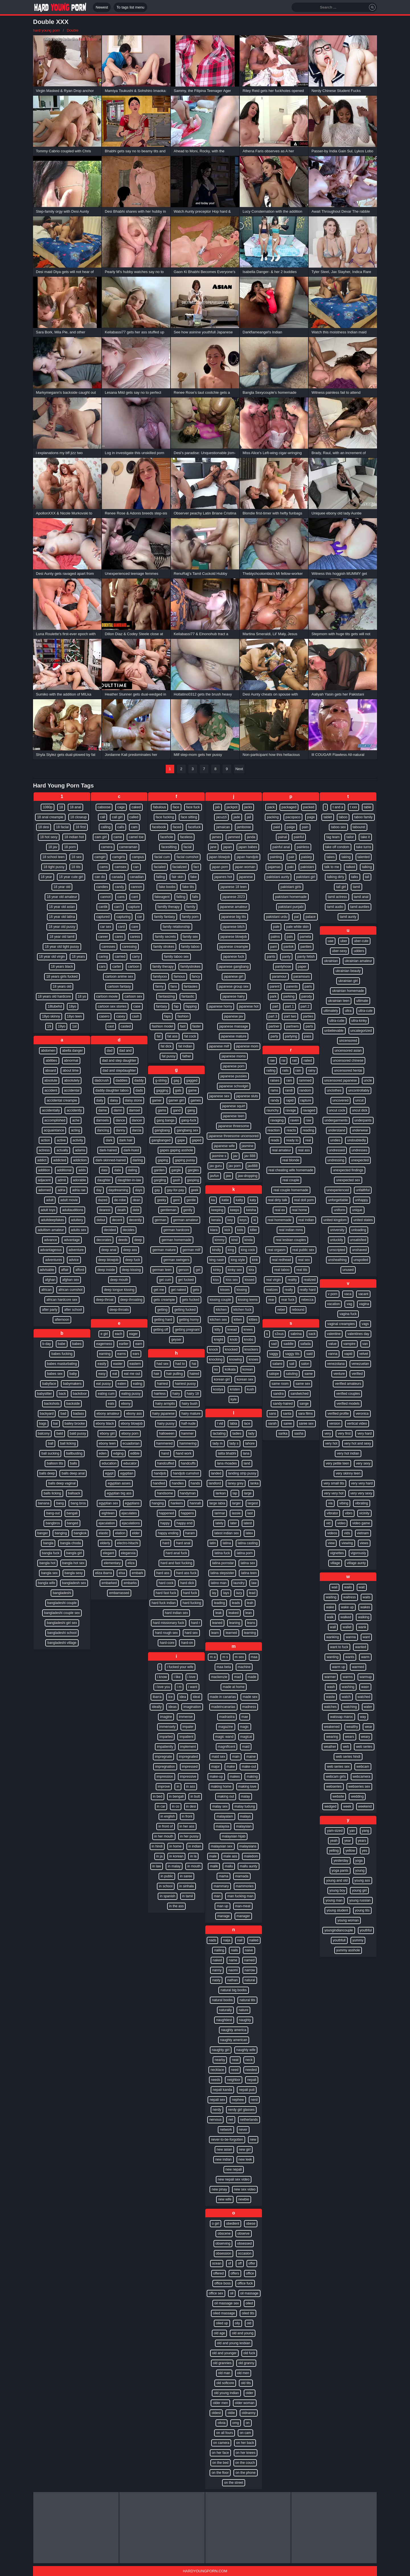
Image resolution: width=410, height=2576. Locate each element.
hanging (158, 1503)
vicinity (364, 1513)
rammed (305, 1080)
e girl (104, 1334)
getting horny (189, 1320)
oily (237, 2323)
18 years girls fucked (61, 977)
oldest (216, 2413)
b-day (46, 1344)
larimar (219, 1513)
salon (305, 1364)
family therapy (163, 967)
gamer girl (176, 1100)
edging (118, 1453)
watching (350, 1707)
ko (216, 1369)
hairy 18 (193, 1394)
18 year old (62, 887)
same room (280, 1384)
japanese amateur (233, 907)
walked (346, 1617)
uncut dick (359, 1110)
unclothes (334, 1090)
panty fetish (306, 957)
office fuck (245, 2283)
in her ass (187, 1826)
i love (192, 1677)
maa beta (224, 1667)
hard (165, 1543)
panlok (289, 947)
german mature (163, 1250)
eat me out (132, 1374)
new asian (224, 2150)
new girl (245, 2150)
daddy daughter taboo (112, 1090)
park (273, 996)
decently (135, 1220)
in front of (165, 1826)
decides (128, 1230)
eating (137, 1384)
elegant (108, 1553)
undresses (359, 1150)
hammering (187, 1443)
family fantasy (164, 917)
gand (177, 1110)
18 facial (62, 827)
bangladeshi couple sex (62, 1613)
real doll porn (304, 1200)
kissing (242, 1290)
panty (286, 957)
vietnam (363, 1533)
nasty (216, 1980)
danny (120, 1130)
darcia (137, 1130)
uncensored (348, 1041)
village (335, 1563)
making (252, 1777)
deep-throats (119, 1310)
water (368, 1707)
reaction (274, 1130)
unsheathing (337, 1260)
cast (111, 1026)
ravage (291, 1110)
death (121, 1210)
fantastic (188, 996)
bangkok (80, 1533)
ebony (125, 1404)
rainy (311, 1070)
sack (312, 1334)
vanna (332, 1354)
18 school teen (53, 857)
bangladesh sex (74, 1583)
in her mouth (163, 1836)
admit (62, 1180)
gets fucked (190, 1300)
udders (359, 951)
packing (272, 817)
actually (62, 1150)
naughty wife (245, 2050)
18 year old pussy (61, 927)
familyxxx (160, 977)
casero (104, 1016)
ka (213, 1200)
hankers (177, 1503)
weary (365, 1737)
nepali (251, 2080)
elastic (103, 1533)
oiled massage (224, 2313)
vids (347, 1533)
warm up (338, 1667)
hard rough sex (166, 1633)
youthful (366, 1930)
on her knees (245, 2453)
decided (110, 1230)
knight (218, 1340)
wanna (351, 1637)
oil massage (249, 2293)
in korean (176, 1856)
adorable (79, 1180)
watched (364, 1697)
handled (159, 1483)
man (217, 1896)
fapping (191, 1006)
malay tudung (244, 1806)
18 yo (82, 996)
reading (308, 1130)
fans (174, 986)
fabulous (159, 807)
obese (250, 2224)
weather (330, 1747)
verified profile (338, 1414)
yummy (358, 1940)
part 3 (272, 1016)
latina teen (249, 1573)
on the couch (245, 2463)
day (98, 1190)
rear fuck (287, 1300)
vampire (349, 1344)
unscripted (337, 1250)
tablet (327, 817)
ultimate (362, 1001)
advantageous (51, 1250)
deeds (123, 1240)
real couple (290, 1180)
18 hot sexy (48, 837)
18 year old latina (62, 917)
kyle (234, 1399)
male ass (230, 1856)
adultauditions (72, 1210)
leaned (217, 1623)
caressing (129, 947)
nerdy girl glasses (241, 2110)
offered (218, 2273)
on (247, 2423)
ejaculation (107, 1523)
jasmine (247, 1146)
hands (195, 1483)
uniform (339, 1210)
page (311, 817)
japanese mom (247, 1046)
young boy (337, 1890)
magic (244, 1727)
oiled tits (248, 2313)
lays (226, 1593)
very (327, 1433)
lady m (217, 1443)
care (135, 927)
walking (363, 1617)
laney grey (235, 1483)
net (230, 2120)
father (186, 1056)
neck (249, 2060)
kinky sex (235, 1270)
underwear (360, 1130)
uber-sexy (339, 951)
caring (103, 957)
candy (119, 887)
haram (190, 1533)
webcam (362, 1767)
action (45, 1140)
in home (175, 1846)
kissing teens (248, 1300)
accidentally (51, 1110)
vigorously (358, 1553)
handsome (165, 1493)
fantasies (191, 986)
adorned (44, 1190)
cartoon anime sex (119, 977)
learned (231, 1633)
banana (43, 1503)
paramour (279, 977)
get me (158, 1290)
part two (290, 1016)
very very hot (334, 1493)
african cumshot (70, 1290)
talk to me (331, 867)
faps (167, 1016)
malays (245, 1816)
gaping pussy (185, 1160)
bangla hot (47, 1563)
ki (254, 1220)
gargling (160, 1180)
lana (246, 1453)
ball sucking (50, 1453)
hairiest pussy (185, 1384)
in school (165, 1886)
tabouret (359, 827)
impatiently (165, 1747)
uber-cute (361, 941)
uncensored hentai (348, 1070)
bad (63, 1414)
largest (253, 1503)
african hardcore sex (61, 1300)
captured (103, 917)
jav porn (235, 1166)
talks (354, 877)
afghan (50, 1280)
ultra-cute (365, 1011)
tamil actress (337, 897)
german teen (161, 1270)
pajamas (274, 867)
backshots (52, 1404)
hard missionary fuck (168, 1623)
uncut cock (337, 1110)
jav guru (216, 1166)
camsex (120, 867)
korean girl (222, 1379)
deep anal (108, 1250)
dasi (104, 1170)
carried (120, 957)
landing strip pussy (242, 1473)
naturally (225, 2010)
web (346, 1747)
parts (309, 1026)
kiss (216, 1280)
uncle (368, 1080)
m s (225, 1657)
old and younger (224, 2353)
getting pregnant (187, 1330)
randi (289, 1090)
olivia (221, 2423)
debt (136, 1210)
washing (348, 1687)
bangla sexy (74, 1573)
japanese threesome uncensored (234, 1136)
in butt (195, 1796)
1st (74, 1026)
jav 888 (249, 1156)
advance (50, 1240)
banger (42, 1533)
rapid (290, 1100)
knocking (215, 1359)
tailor (350, 837)
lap (235, 1493)
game (192, 1090)
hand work (183, 1453)
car (139, 917)
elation (120, 1533)
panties (305, 947)
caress (135, 937)
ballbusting (74, 1453)
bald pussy (78, 1433)
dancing (103, 1130)
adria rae (78, 1190)
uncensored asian (348, 1051)
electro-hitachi (127, 1543)
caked (136, 807)
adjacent (44, 1180)
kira (251, 1270)
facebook (159, 827)
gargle (176, 1170)
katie (225, 1200)
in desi (191, 1806)
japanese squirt (233, 1106)
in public (167, 1876)
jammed (234, 837)
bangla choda (70, 1543)
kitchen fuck (242, 1310)
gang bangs (166, 1120)
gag (176, 1080)
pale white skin (297, 927)
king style (238, 1260)
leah (250, 1603)
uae (330, 941)
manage (223, 1916)
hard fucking (192, 1603)
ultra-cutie (337, 1021)
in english (168, 1816)
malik (214, 1866)
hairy (176, 1394)
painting (276, 857)
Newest (102, 7)
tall (367, 877)
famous (179, 977)
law (254, 1583)
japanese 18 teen (233, 887)
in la (193, 1856)
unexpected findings (348, 1170)
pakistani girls (290, 887)
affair (64, 1270)
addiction (80, 1160)
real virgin (273, 1280)
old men (243, 2373)
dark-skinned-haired (110, 1160)
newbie (243, 2199)
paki (290, 867)
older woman (245, 2403)
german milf (191, 1250)
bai (55, 1424)
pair (291, 857)
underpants (363, 1120)
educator (130, 1463)
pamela (305, 937)
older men (220, 2403)
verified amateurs (348, 1384)
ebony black (105, 1424)
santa (287, 1414)
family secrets (165, 937)
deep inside (106, 1270)
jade (236, 817)
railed (308, 1061)
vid (328, 1523)
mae (244, 1717)
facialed (159, 867)
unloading (358, 1230)
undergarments (336, 1120)
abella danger (72, 1051)
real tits (302, 1270)
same (308, 1374)
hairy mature (190, 1414)
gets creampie (164, 1300)
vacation (333, 1304)
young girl (359, 1890)
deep (138, 1240)
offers (235, 2273)
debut (101, 1220)
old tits (246, 2383)
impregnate (163, 1757)
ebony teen (107, 1443)
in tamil (187, 1896)
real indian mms (291, 1230)
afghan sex (70, 1280)
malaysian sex (221, 1846)
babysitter (44, 1394)
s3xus (279, 1334)
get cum (165, 1280)
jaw (228, 1176)
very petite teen (337, 1463)
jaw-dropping (247, 1176)
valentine (334, 1334)
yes (364, 1851)
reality (292, 1280)
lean (248, 1613)
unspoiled (361, 1260)
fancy (196, 977)
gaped (196, 1140)
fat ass (172, 1036)
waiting (331, 1597)
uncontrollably (358, 1090)
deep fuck (132, 1260)
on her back (245, 2443)
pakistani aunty (277, 877)
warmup (366, 1677)
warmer (330, 1677)
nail (240, 1940)
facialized (180, 867)
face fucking (165, 817)
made (252, 1677)
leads (236, 1603)
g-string (161, 1080)
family (190, 907)
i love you (162, 1687)
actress (44, 1150)
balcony (44, 1433)
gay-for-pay (175, 1190)
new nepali (234, 2169)
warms (347, 1677)
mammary (221, 1886)
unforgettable (338, 1200)
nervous (215, 2120)
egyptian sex (108, 1503)
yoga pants (340, 1870)
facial (188, 847)
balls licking (52, 1493)
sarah (272, 1424)
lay (214, 1593)
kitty (217, 1330)
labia (233, 1424)
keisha (251, 1210)
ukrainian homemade (348, 991)
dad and (125, 1051)
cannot (105, 897)
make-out (249, 1767)
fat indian (185, 1046)
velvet (363, 1354)
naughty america (233, 2030)
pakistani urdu (276, 917)
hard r (195, 1623)
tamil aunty (348, 917)
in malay (174, 1866)
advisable (47, 1270)
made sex (250, 1697)
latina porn (245, 1553)
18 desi (43, 827)
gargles (193, 1170)
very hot (331, 1443)
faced (177, 827)
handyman (188, 1493)
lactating (219, 1433)
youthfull (339, 1940)
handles (178, 1483)
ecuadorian (131, 1443)
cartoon (133, 967)
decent (117, 1220)
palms (275, 937)
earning (104, 1354)
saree (287, 1424)
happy (165, 1523)
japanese (246, 877)
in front (187, 1816)
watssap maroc (341, 1717)
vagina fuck (348, 1314)
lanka (254, 1483)
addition (44, 1170)
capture (134, 907)
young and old (336, 1880)
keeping (217, 1210)
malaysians (248, 1846)
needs (215, 2080)
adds (82, 1170)
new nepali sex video (233, 2179)
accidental (71, 1090)
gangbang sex (187, 1130)
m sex (239, 1657)
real (308, 1140)
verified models (348, 1404)
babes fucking (61, 1354)
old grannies (222, 2363)
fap (176, 1006)
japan (227, 847)
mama (223, 1876)
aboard (50, 1070)
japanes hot (223, 877)
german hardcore (176, 1230)
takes (331, 857)
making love (247, 1787)
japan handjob (247, 857)
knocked (231, 1349)
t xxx (353, 807)
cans (120, 897)
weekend (365, 1806)
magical (246, 1737)
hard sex (191, 1633)
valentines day (358, 1334)
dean (136, 1200)
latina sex (248, 1563)
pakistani (307, 867)
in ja (159, 1856)
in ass (190, 1787)
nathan (232, 1980)
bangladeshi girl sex (62, 1623)
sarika (282, 1433)
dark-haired (108, 1150)
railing (270, 1070)
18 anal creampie (50, 817)
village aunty (356, 1563)
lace (247, 1424)
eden (102, 1453)
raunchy (272, 1110)
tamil (356, 887)
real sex (304, 1260)
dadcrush (101, 1080)
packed (308, 807)
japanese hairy (233, 996)
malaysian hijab (233, 1836)
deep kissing (131, 1270)
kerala (216, 1220)
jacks (248, 807)
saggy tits (292, 1354)
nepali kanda (222, 2090)
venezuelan (360, 1364)
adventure (76, 1250)
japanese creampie (233, 947)
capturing (123, 917)
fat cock (190, 1036)
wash (331, 1687)
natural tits (247, 2000)
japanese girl (233, 977)
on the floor (220, 2473)
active (61, 1140)
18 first (80, 827)
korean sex (245, 1379)
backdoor (80, 1394)
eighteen (107, 1513)
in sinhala (186, 1886)
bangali (72, 1513)
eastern (135, 1364)
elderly (105, 1543)
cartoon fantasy (119, 986)
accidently (74, 1110)
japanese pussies (233, 1076)
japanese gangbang (234, 967)
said (309, 1354)
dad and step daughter (119, 1061)
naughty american (233, 2040)
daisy (114, 1100)
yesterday (340, 1861)
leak (218, 1613)
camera (106, 847)
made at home (234, 1687)
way (363, 1717)
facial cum (162, 857)
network (226, 2130)
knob (233, 1340)
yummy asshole (348, 1950)
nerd (254, 2100)
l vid (220, 1424)
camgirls (118, 857)
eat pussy (103, 1384)
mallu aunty (248, 1866)
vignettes (337, 1553)
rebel (281, 1310)
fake (193, 877)
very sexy (363, 1463)
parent (274, 986)
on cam (245, 2433)
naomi (233, 1970)
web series (364, 1747)
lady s (233, 1443)
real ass (304, 1150)
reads (275, 1140)
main (235, 1757)
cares (119, 937)
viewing (347, 1543)
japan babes (248, 847)
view (331, 1543)
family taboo (190, 947)
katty (239, 1200)
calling (105, 827)
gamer (157, 1100)
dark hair (126, 1140)
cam (134, 827)
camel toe (136, 837)
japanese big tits (233, 917)
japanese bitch (234, 927)
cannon (136, 887)
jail (249, 817)
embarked (109, 1583)
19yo (61, 1026)
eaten (122, 1384)
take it (365, 837)
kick (227, 1230)
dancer (137, 1120)
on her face (220, 2453)
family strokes (163, 947)
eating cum (106, 1394)
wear (368, 1727)
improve (164, 1787)
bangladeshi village (61, 1643)
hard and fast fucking (176, 1563)
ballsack (74, 1493)
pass (307, 1036)
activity (78, 1140)
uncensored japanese (340, 1080)
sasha (298, 1433)
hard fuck (190, 1593)
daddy (139, 1080)
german (160, 1220)
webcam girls (336, 1777)
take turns (363, 847)
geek (194, 1190)
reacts (291, 1130)
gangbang (162, 1130)
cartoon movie (107, 996)
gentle (191, 1200)
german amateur (185, 1220)
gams (162, 1110)
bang (60, 1503)
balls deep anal (73, 1473)
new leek (245, 2159)
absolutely (71, 1080)
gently (187, 1210)
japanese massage (233, 1026)
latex (249, 1533)
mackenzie (219, 1677)
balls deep (47, 1473)
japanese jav (233, 1016)
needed (251, 2070)
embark (137, 1573)
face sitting (189, 817)
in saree (186, 1876)
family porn (190, 917)
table (367, 807)
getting (162, 1310)
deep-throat (104, 1300)
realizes (272, 1290)
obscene (224, 2233)
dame (102, 1110)
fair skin (177, 877)
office (250, 2273)
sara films (305, 1414)
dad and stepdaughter (119, 1070)
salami (277, 1364)
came (118, 837)
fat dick (166, 1046)
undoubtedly (356, 1140)
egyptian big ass (119, 1493)
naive (249, 1950)
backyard (47, 1414)
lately (219, 1523)
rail (294, 1061)
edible (135, 1453)
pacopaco (293, 817)
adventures (53, 1260)
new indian (223, 2159)
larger (236, 1503)
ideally (156, 1707)
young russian (360, 1900)
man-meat (243, 1906)
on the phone (245, 2473)
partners (292, 1026)
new (253, 2140)
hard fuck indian (163, 1603)
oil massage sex (226, 2303)
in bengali (176, 1796)
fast (182, 1026)
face (176, 807)
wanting (332, 1657)
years (362, 1841)
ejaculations (131, 1523)
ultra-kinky (359, 1021)
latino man (218, 1583)
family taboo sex (176, 957)
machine (244, 1667)
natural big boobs (233, 1990)
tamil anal (361, 897)
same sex (303, 1384)
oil (231, 2293)
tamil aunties (359, 907)
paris (308, 986)
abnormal (71, 1061)
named (249, 1960)
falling (181, 897)
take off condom (337, 847)
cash (135, 1016)
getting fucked (185, 1310)
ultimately (330, 1011)
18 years (78, 957)
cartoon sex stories (112, 1006)
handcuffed (165, 1463)
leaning (234, 1623)
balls (73, 1463)
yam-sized (335, 1831)
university (337, 1230)
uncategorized (361, 1031)
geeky (161, 1200)
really (289, 1290)
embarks (130, 1583)
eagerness (104, 1344)
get (198, 1270)
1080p (47, 807)
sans (272, 1414)
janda (251, 837)
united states (363, 1220)
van (365, 1344)
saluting (292, 1374)
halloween (166, 1433)
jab (217, 807)
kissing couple (220, 1300)
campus (138, 857)
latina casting (248, 1543)
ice (170, 1697)
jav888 (253, 1166)
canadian (137, 877)
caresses (108, 947)
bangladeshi (62, 1593)
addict (41, 1160)
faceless (186, 837)
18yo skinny (51, 1016)
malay (245, 1796)
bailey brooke (75, 1424)
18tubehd (55, 1006)
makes (235, 1777)
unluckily (336, 1240)
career (103, 937)
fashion (182, 1016)
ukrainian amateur (358, 961)
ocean (217, 2263)
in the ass (176, 1906)
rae (272, 1061)
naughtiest (224, 2020)
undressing (335, 1160)
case (136, 1006)
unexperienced (338, 1190)
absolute (50, 1080)
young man (333, 1900)
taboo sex (338, 827)
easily (101, 1364)
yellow (350, 1851)
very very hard (362, 1483)
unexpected (360, 1160)
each (118, 1334)
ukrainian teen (338, 1001)
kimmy (220, 1240)
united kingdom (335, 1220)
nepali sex (217, 2100)
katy (253, 1200)
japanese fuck (233, 957)
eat (114, 1374)
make (231, 1767)
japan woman (245, 867)
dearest (104, 1210)
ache (75, 1120)
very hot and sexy (357, 1443)
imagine (166, 1717)
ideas (172, 1707)
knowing (235, 1359)
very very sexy (361, 1493)
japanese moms (234, 1056)
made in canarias (223, 1697)
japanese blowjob (233, 937)
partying (291, 1036)
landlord (215, 1483)
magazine (225, 1727)
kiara (214, 1230)
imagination (192, 1707)
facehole (166, 837)
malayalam (224, 1816)
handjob (160, 1473)
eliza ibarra (103, 1573)
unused (348, 1270)
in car (161, 1806)
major (215, 1767)
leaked (233, 1613)
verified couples (348, 1394)
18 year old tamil (61, 937)
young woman (348, 1920)
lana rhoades (227, 1463)
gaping (163, 1160)
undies (335, 1140)
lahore (250, 1443)
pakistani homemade (291, 897)
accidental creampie (62, 1100)
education (109, 1463)
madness (249, 1707)
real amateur (281, 1150)
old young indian (226, 2393)
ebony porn (129, 1433)
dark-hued (131, 1150)
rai (283, 1061)
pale (276, 927)
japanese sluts (247, 1096)
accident (50, 1090)
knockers (251, 1349)
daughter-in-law (129, 1180)
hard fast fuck (166, 1593)
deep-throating (131, 1300)
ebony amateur (108, 1414)
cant (135, 897)
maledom (251, 1856)
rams (274, 1090)
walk (330, 1617)
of (229, 2263)
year (347, 1841)
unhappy (361, 1200)
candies (102, 887)
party (274, 1036)
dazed (102, 1200)
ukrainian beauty (347, 971)
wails (348, 1587)
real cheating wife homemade (290, 1170)
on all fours (224, 2433)
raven (294, 1120)
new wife (224, 2199)
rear (271, 1300)
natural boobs (222, 2000)
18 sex (76, 857)
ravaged (309, 1110)
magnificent (226, 1747)
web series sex (338, 1767)
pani (273, 947)
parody (307, 996)
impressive (188, 1777)
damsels (102, 1120)
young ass (362, 1880)
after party (49, 1310)
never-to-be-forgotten (227, 2140)
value (332, 1344)
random (305, 1090)
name (233, 1960)
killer (253, 1230)
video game (361, 1523)
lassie (236, 1513)
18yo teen (74, 1016)
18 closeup (78, 817)
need (235, 2070)
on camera (221, 2443)
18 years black (62, 967)
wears (349, 1737)
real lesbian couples (291, 1240)
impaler (188, 1727)
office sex (216, 2293)
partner (273, 1026)
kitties (253, 1320)
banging (61, 1533)
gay (157, 1190)
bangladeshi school (62, 1633)
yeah (333, 1841)
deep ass (130, 1250)
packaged (289, 807)
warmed (358, 1667)
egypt (109, 1473)
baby (73, 1374)
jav (235, 1156)
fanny (159, 986)
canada (117, 877)
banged (72, 1523)
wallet (347, 1627)
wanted (360, 1647)
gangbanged (161, 1140)
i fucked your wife (180, 1667)
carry (136, 957)
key (230, 1220)
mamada (242, 1876)
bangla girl (74, 1553)
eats (111, 1404)
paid (276, 827)
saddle (288, 1344)
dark (109, 1140)
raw (308, 1120)
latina (227, 1543)
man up (222, 1906)
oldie (231, 2413)
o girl (215, 2224)
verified (357, 1374)
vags (365, 1324)
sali (291, 1364)
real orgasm (276, 1250)
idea (182, 1697)
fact (196, 867)
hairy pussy (166, 1424)
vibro (348, 1513)
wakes (365, 1607)
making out (225, 1796)
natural (250, 1980)
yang (365, 1831)
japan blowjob (219, 857)
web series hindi (348, 1757)
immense (186, 1717)
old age (219, 2333)
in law (156, 1866)
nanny (217, 1970)
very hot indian (348, 1453)
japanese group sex (234, 986)
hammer (187, 1433)
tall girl (341, 887)
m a (213, 1657)
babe (61, 1344)
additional (64, 1170)
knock (213, 1349)
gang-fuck (188, 1120)
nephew (238, 2100)
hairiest (162, 1384)
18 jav (52, 847)
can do (100, 877)
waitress (349, 1597)
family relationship (176, 927)
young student (337, 1910)
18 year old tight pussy (62, 947)
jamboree (244, 827)
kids (240, 1230)
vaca (347, 1294)
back (62, 1394)
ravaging (277, 1120)
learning (250, 1633)
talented (364, 857)
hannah (195, 1503)
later (233, 1523)
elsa (122, 1573)
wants (349, 1657)
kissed (249, 1280)
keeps (234, 1210)
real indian (306, 1220)
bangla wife (46, 1583)
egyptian (126, 1473)
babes (77, 1344)
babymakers (72, 1384)
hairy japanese (163, 1414)
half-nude (188, 1424)
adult (50, 1200)
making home (221, 1787)
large (248, 1493)
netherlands (249, 2120)
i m (179, 1687)
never (243, 2130)
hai (194, 1364)
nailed (254, 1940)
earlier (123, 1344)
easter (117, 1364)
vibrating (361, 1503)
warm (365, 1657)
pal (296, 917)
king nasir (216, 1260)
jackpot (232, 807)
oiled (249, 2303)
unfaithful (363, 1190)
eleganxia (128, 1553)
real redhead (281, 1260)
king (231, 1250)
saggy (273, 1354)
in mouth (193, 1866)
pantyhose (283, 967)
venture (339, 1374)
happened (166, 1513)
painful (299, 837)
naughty (245, 2020)
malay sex (219, 1806)
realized (310, 1280)
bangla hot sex (73, 1563)
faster (196, 1026)
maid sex (218, 1757)
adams (80, 1150)
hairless (159, 1394)
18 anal (75, 807)
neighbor (233, 2080)
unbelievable (333, 1031)
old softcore (225, 2383)
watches (330, 1707)
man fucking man (240, 1896)
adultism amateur (51, 1230)
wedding (357, 1796)
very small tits (333, 1483)
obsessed (244, 2243)
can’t (117, 907)
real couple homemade (290, 1190)
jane (213, 847)
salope (274, 1374)
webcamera (361, 1777)
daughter (103, 1180)
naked (217, 1960)
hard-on (187, 1643)
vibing (343, 1503)
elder (136, 1533)
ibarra (157, 1697)
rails (285, 1070)
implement (188, 1747)
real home (299, 1210)
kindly (216, 1250)
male (213, 1856)
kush (250, 1389)
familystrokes (190, 967)
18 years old (62, 986)
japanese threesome (233, 1126)
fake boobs (167, 887)
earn (138, 1344)
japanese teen (233, 1116)
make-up (216, 1777)
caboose (104, 807)
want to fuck (339, 1647)
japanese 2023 (233, 897)
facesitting (169, 847)
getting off (160, 1330)
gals (178, 1090)
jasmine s (219, 1156)
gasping (193, 1180)
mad (237, 1677)
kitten (238, 1320)
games (195, 1100)
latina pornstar (223, 1563)
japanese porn (233, 1066)
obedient (232, 2224)
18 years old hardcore (54, 996)
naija (226, 1940)
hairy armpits (165, 1404)
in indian (194, 1846)
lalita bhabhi (227, 1453)
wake (330, 1607)
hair (156, 1374)
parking (288, 996)
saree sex (306, 1424)
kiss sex (232, 1280)
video (341, 1523)
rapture (305, 1100)
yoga (359, 1861)
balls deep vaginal (61, 1483)
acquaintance (54, 1130)
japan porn (220, 867)
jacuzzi (221, 817)
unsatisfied (358, 1240)
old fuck (249, 2353)
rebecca (307, 1300)
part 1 (289, 1006)
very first (344, 1433)
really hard (308, 1290)
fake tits (188, 887)
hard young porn (46, 30)
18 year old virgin (52, 957)
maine (251, 1757)
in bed (157, 1796)
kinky (217, 1270)
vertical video (357, 1424)
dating (132, 1170)
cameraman (128, 847)
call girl (117, 817)
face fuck (193, 807)
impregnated (188, 1757)
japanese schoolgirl (233, 1086)
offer (252, 2263)
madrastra (227, 1717)
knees (248, 1330)
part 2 (305, 1006)
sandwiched (299, 1394)
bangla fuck (50, 1553)
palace (310, 917)
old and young (242, 2333)
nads (212, 1940)
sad (273, 1344)
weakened (332, 1727)
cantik (103, 907)
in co (175, 1806)
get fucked (186, 1280)
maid (245, 1747)
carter (116, 967)
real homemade (279, 1220)
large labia (217, 1503)
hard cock (166, 1583)
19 (49, 1026)
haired (194, 1374)
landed (216, 1473)
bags (42, 1424)
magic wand (224, 1737)
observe (243, 2233)
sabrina (296, 1334)
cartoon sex (133, 996)
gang (191, 1110)
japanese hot (249, 1006)
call (102, 817)
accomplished (54, 1120)
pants (271, 957)
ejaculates (129, 1513)
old (249, 2323)
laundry (239, 1583)
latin (213, 1543)
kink (255, 1260)
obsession (223, 2253)
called (134, 817)
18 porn (70, 847)
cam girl (101, 837)
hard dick (187, 1583)
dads (139, 1090)
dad (109, 1051)
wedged (330, 1806)
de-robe (120, 1200)
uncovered (340, 1100)
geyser (176, 1340)
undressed (337, 1150)
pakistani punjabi (291, 907)
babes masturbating (62, 1364)
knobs (248, 1340)
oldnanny (249, 2413)
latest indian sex (226, 1533)
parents (292, 986)
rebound (298, 1310)
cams (104, 867)
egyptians (132, 1503)
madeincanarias (223, 1707)
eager (133, 1334)
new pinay (219, 2189)
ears (136, 1354)
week (347, 1806)
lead (252, 1593)
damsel (134, 1110)
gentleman (168, 1210)
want (366, 1637)
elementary (112, 1563)
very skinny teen (348, 1473)
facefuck (194, 827)
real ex (280, 1210)
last (250, 1513)
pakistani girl (305, 877)
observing (223, 2243)
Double (72, 30)
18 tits (76, 867)
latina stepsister (222, 1573)
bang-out (53, 1513)
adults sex (78, 1230)
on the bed (220, 2463)
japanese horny (220, 1006)
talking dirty (335, 877)
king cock (248, 1250)
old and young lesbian (233, 2343)
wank (362, 1627)
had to (180, 1364)
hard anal (183, 1543)
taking (345, 857)
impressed (190, 1767)
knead (232, 1330)
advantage (72, 1240)
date (117, 1170)
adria (61, 1190)
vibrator (332, 1513)
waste (330, 1697)
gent (176, 1200)
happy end (184, 1523)
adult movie (69, 1200)
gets (196, 1290)
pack (270, 807)
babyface (49, 1384)
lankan (221, 1493)
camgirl (100, 857)
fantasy (161, 1006)
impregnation (165, 1767)
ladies (236, 1433)
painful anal (281, 847)
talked (350, 867)
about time (71, 1070)
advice (74, 1260)
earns (121, 1354)
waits (366, 1597)
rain (298, 1070)
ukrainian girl (348, 981)
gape (181, 1140)
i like (177, 1677)
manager (243, 1916)
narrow (250, 1970)
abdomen (48, 1051)
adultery (77, 1220)
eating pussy (130, 1394)
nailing (219, 1950)
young (360, 1870)
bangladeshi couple (62, 1603)
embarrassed (119, 1593)
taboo (343, 817)
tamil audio (335, 907)
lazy (239, 1593)
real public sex (303, 1250)
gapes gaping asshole (176, 1150)
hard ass (162, 1573)
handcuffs (188, 1463)
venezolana (336, 1364)
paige (291, 827)
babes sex (55, 1374)
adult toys (48, 1210)
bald (59, 1433)
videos (332, 1533)
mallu (229, 1866)
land (247, 1463)
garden (159, 1170)
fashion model (162, 1026)
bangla (48, 1543)
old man (224, 2373)
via (330, 1503)
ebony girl (107, 1433)
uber (343, 941)
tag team (333, 837)
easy (101, 1374)
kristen (235, 1389)
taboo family (363, 817)
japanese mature (233, 1036)
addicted (59, 1160)
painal (282, 837)
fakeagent (162, 897)
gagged (192, 1080)
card (121, 927)
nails (234, 1950)
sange (304, 1404)
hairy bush (189, 1404)
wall (333, 1627)
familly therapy (168, 907)
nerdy (217, 2110)
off (239, 2263)
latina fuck (222, 1553)
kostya (218, 1389)
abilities (51, 1061)
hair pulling (174, 1374)
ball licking (68, 1443)
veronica (362, 1414)
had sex (163, 1364)
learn (215, 1633)
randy (274, 1100)
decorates (103, 1240)
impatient (186, 1737)
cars (102, 967)
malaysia (222, 1826)
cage (121, 807)
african (46, 1290)
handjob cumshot (186, 1473)
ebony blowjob (132, 1424)
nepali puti (247, 2090)
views (364, 1543)
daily (99, 1100)
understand (336, 1130)
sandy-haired (282, 1404)
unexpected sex (348, 1180)
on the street (233, 2483)
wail (334, 1587)
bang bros (78, 1503)
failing (160, 877)
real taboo (281, 1270)
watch (346, 1697)
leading (219, 1603)
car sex (105, 927)
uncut (359, 1100)
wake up (347, 1607)
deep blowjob (108, 1260)
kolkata (230, 1369)
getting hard (163, 1320)
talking (367, 867)
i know (162, 1677)
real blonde (290, 1160)
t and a (338, 807)
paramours (302, 977)
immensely (167, 1727)
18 (61, 807)
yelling (334, 1851)
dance (120, 1120)
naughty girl (220, 2050)
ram (289, 1080)
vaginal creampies (341, 1324)
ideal (196, 1697)
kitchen (221, 1310)
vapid (348, 1354)
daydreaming (118, 1190)
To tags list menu (130, 7)
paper (302, 967)
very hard (364, 1433)
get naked (178, 1290)
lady (251, 1433)
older (249, 2393)
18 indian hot (74, 837)
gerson (184, 1270)
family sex (190, 937)
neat (235, 2060)
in (178, 1787)
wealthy (352, 1727)
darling (138, 1160)
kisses (224, 1290)
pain (305, 827)
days (138, 1190)
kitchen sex (218, 1320)
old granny (246, 2363)
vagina (364, 1304)
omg (235, 2423)
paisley (306, 857)
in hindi (157, 1846)
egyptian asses (119, 1483)
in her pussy (189, 1836)
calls (120, 827)
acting (75, 1130)
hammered (164, 1443)
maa (254, 1657)
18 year (46, 877)
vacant (363, 1294)
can (136, 867)
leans (251, 1623)
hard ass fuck (186, 1573)
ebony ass (134, 1414)
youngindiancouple (338, 1930)
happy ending (168, 1533)
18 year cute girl (71, 877)
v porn (332, 1294)
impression (165, 1777)
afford (79, 1270)
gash (176, 1180)
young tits (362, 1910)
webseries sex (359, 1787)
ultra (348, 1011)
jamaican (223, 827)
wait (362, 1587)
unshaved (359, 1250)
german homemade (176, 1240)
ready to (292, 1140)
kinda (249, 1240)
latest (248, 1523)
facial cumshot (187, 857)
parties (308, 1016)
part (275, 1006)
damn (118, 1110)
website (338, 1796)
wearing (332, 1737)
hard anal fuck (176, 1553)
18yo (72, 1006)
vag (349, 1304)
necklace (217, 2070)
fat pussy (168, 1056)
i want (192, 1687)
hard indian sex (176, 1613)
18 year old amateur (62, 897)
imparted (166, 1737)
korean (248, 1369)
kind (234, 1240)
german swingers (176, 1260)
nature (243, 2010)
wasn (365, 1687)
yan (352, 1831)
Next (239, 769)
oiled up (222, 2323)
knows (253, 1359)
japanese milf (219, 1046)
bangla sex (49, 1573)
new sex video (245, 2189)
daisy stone (133, 1100)
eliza (131, 1563)
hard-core (167, 1643)
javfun (214, 1176)
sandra (278, 1394)
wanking (332, 1637)
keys (243, 1220)
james (216, 837)
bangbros (53, 1523)
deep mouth (119, 1280)
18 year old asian (62, 907)
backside (73, 1404)
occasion (244, 2253)
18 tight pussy (53, 867)
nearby (220, 2060)
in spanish (167, 1896)
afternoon (62, 1320)
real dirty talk (277, 1200)
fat (158, 1036)
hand (165, 1453)
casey (120, 1016)
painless (303, 847)
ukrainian (331, 961)
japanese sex (219, 1096)
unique (357, 1210)
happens (187, 1513)
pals (290, 937)
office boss (222, 2283)
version (334, 1424)
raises (274, 1080)
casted (126, 1026)
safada (305, 1344)
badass (78, 1414)
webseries (333, 1787)
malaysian (243, 1826)
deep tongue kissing (119, 1290)
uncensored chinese (348, 1061)
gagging (162, 1090)
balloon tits (55, 1463)
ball (50, 1443)
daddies (122, 1080)
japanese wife (224, 1146)
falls (195, 897)
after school (73, 1310)
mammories (245, 1886)
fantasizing (166, 996)
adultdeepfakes (52, 1220)
